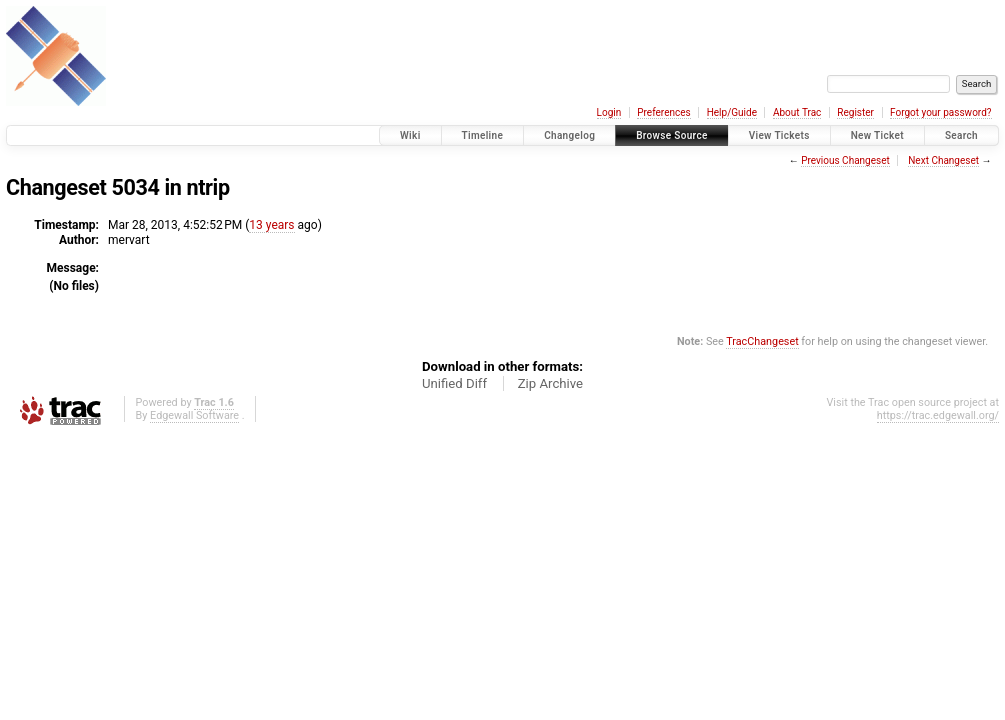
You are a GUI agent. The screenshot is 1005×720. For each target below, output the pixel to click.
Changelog (569, 135)
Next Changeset (943, 160)
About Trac (797, 112)
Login (609, 112)
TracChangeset (762, 341)
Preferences (663, 112)
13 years (271, 225)
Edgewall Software (194, 415)
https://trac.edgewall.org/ (938, 415)
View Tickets (779, 135)
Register (855, 112)
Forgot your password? (941, 112)
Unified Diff (454, 383)
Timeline (483, 135)
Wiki (410, 135)
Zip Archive (550, 383)
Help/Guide (732, 112)
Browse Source (672, 135)
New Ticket (877, 135)
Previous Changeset (845, 160)
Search (961, 135)
